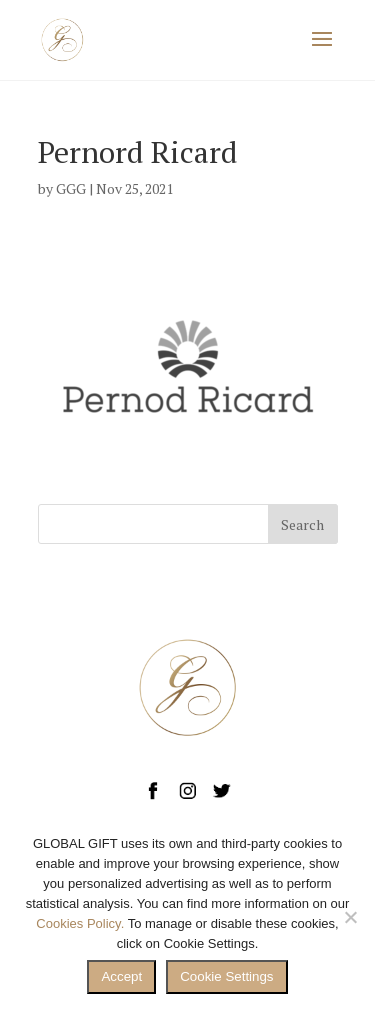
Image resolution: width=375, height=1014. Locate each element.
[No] (350, 917)
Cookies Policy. (80, 923)
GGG (71, 188)
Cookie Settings (226, 976)
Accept (121, 976)
